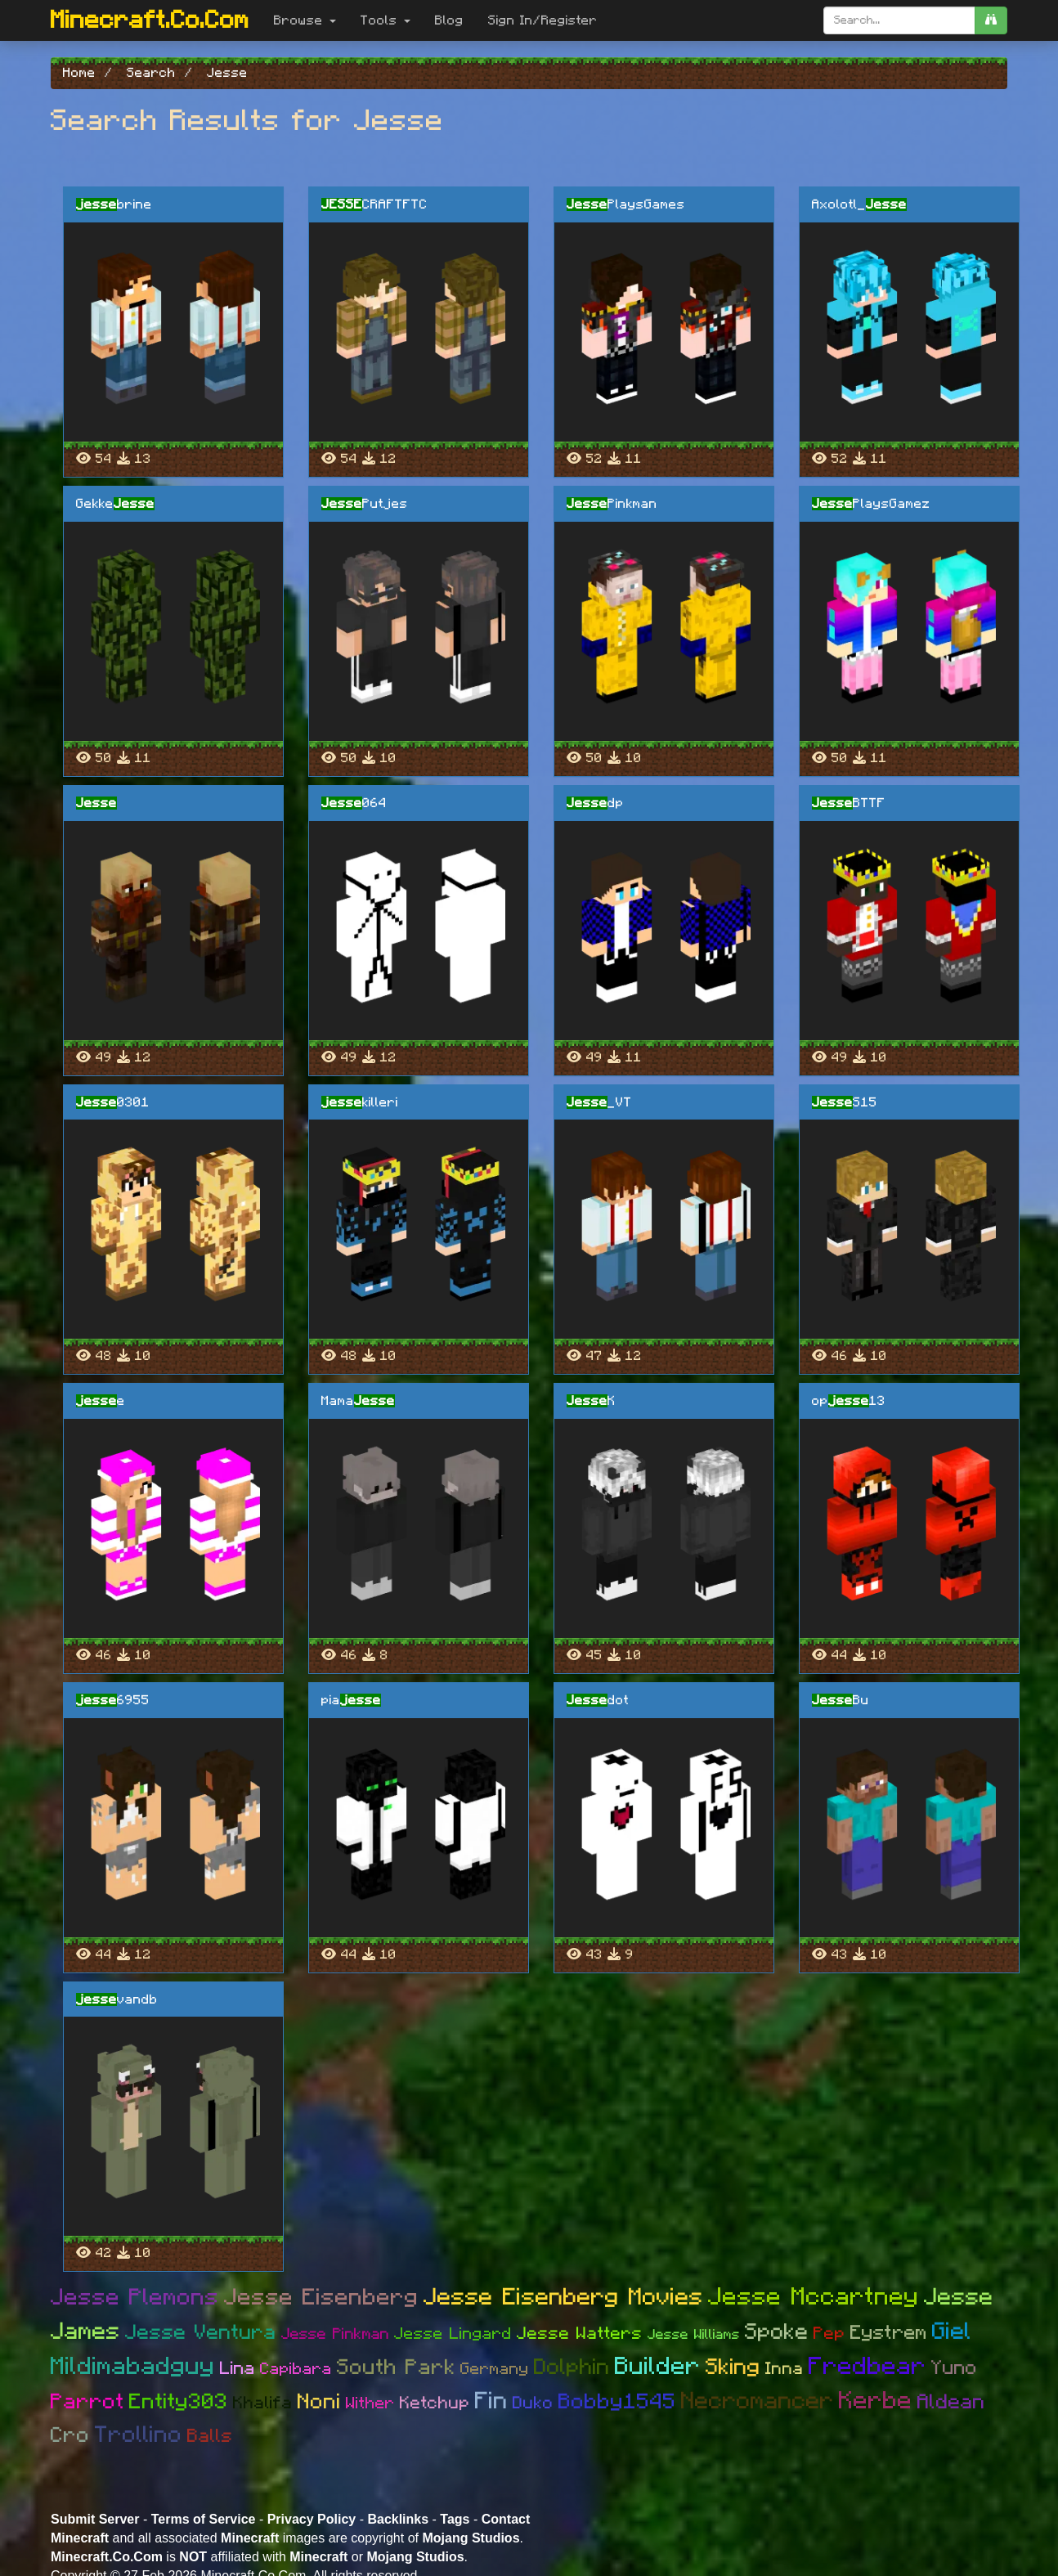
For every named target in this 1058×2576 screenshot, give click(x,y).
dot (598, 1700)
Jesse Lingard (453, 2334)
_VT (599, 1102)
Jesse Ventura (200, 2332)
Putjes (364, 503)
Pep (829, 2333)
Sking (733, 2367)
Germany (494, 2369)
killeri (359, 1102)
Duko (533, 2403)
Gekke (115, 503)
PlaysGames (626, 204)
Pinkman (612, 503)
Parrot (87, 2401)
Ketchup (435, 2403)
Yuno (954, 2368)
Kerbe (875, 2401)
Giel (952, 2332)
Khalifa (263, 2403)
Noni (319, 2401)
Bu (840, 1700)
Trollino (138, 2435)
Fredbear (867, 2366)
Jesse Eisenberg (321, 2298)
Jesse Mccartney (813, 2297)
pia (351, 1700)
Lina (237, 2368)
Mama (358, 1400)
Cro (70, 2435)
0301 (113, 1102)
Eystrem (888, 2333)
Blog (449, 20)
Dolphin (572, 2367)
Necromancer (757, 2401)
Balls (210, 2436)
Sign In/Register (543, 20)
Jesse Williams (694, 2334)
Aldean (951, 2402)
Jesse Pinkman (335, 2334)
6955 (113, 1700)
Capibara (296, 2369)
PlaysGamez (871, 503)
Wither (370, 2403)
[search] (991, 20)
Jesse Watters (580, 2333)
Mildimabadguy (133, 2366)
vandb (117, 1999)
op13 (848, 1400)
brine (114, 204)
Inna (784, 2368)
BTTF (848, 803)
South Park (396, 2367)
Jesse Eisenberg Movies (563, 2297)
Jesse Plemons (135, 2298)
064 (354, 803)
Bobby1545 (617, 2401)
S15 (844, 1102)
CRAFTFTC (374, 204)
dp (595, 803)
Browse (305, 20)
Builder (658, 2366)
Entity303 (178, 2401)
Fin (491, 2401)
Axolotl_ (859, 204)
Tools (385, 20)
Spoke (777, 2332)
